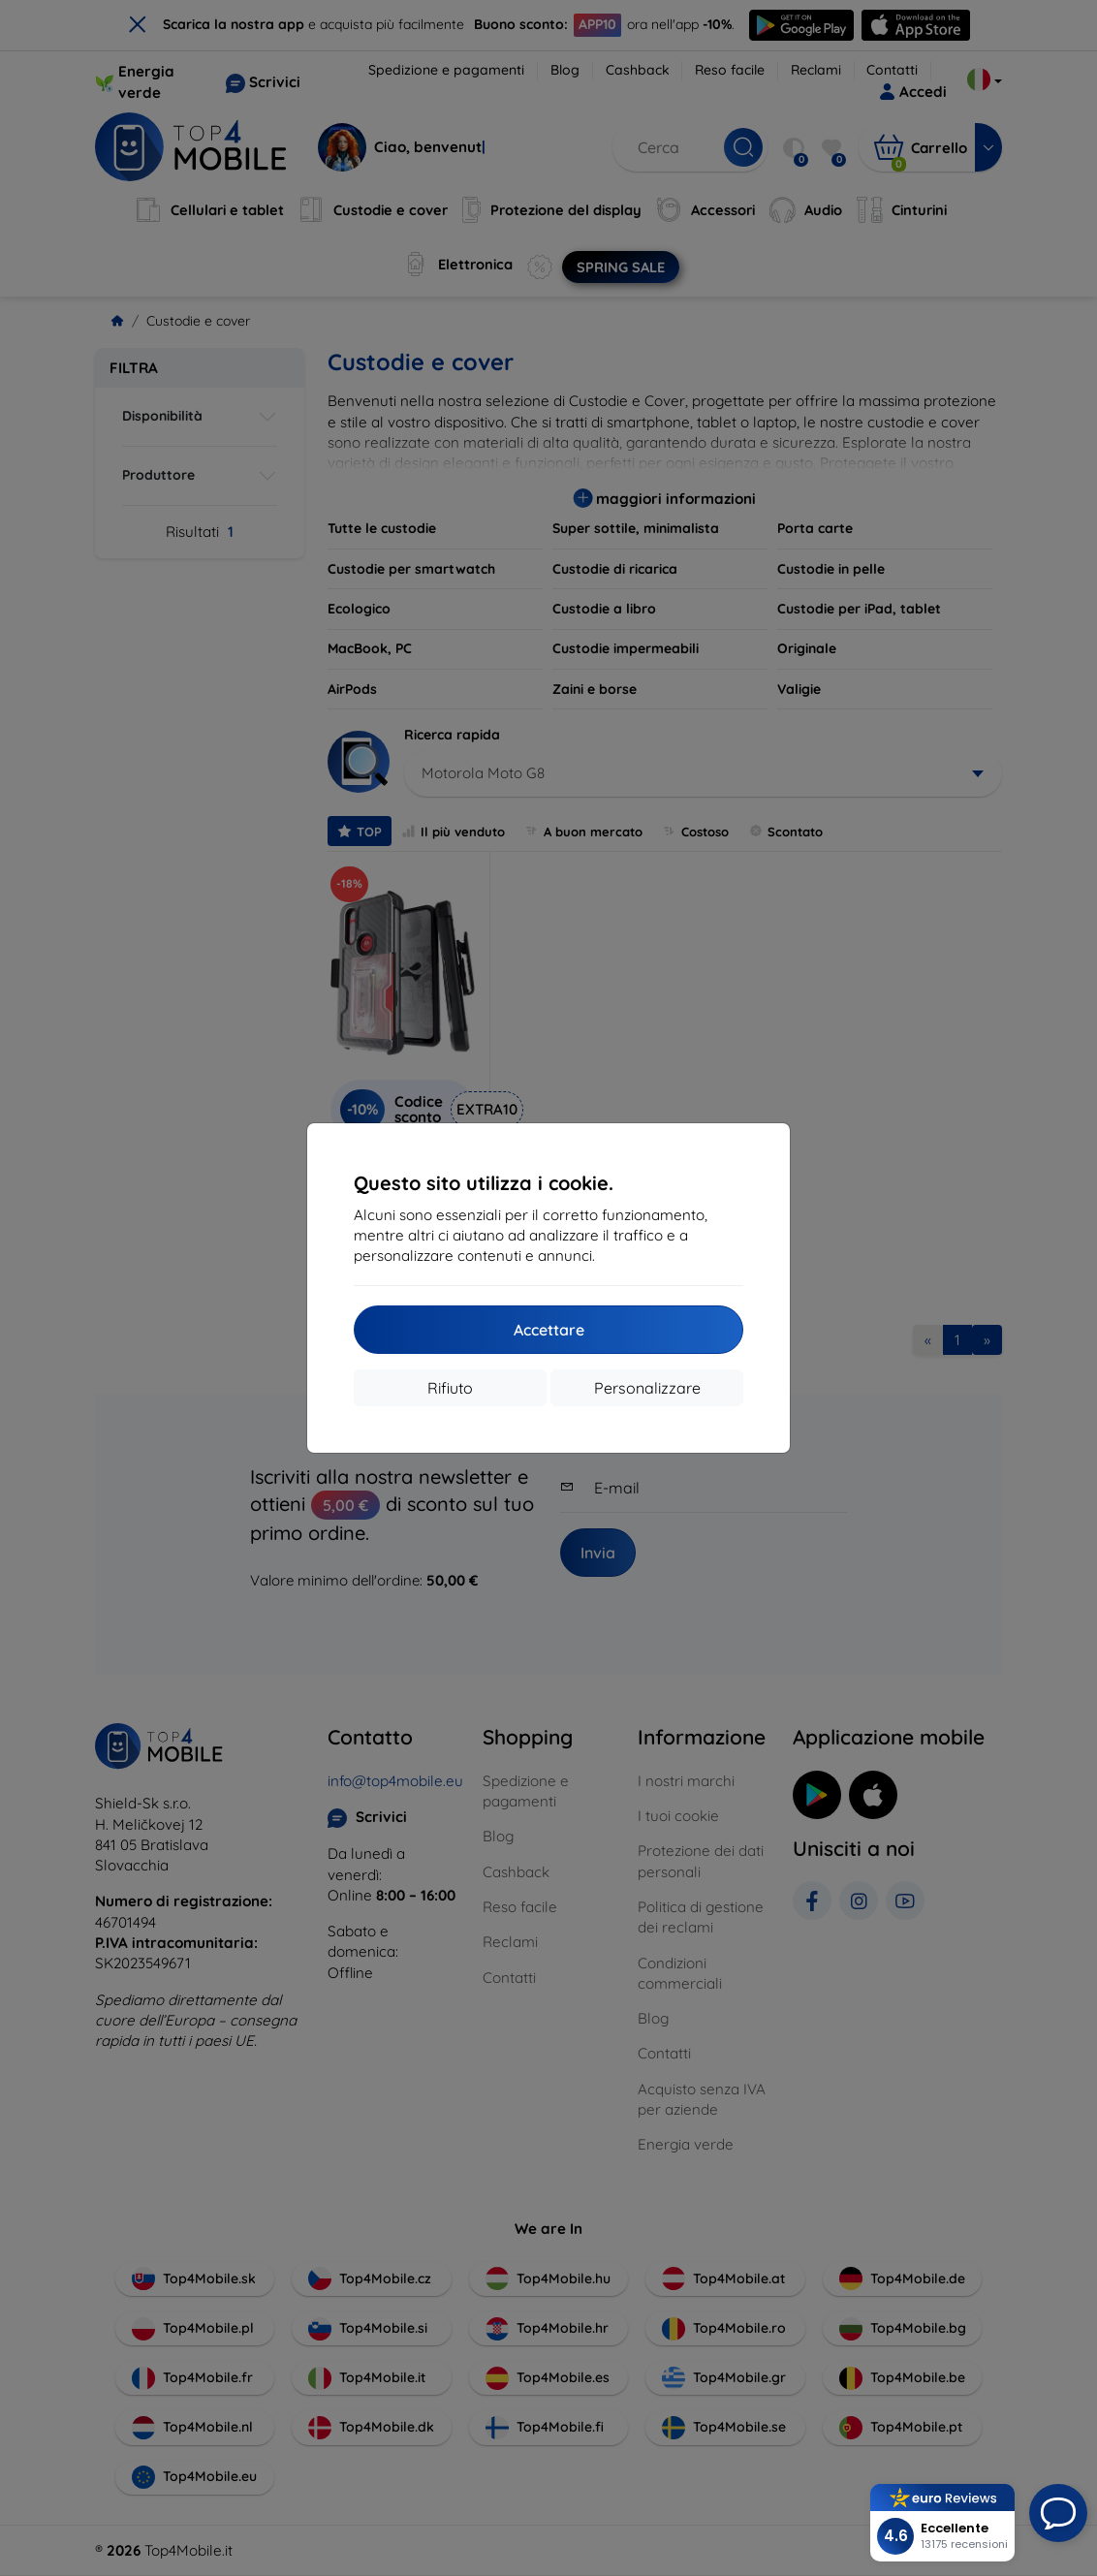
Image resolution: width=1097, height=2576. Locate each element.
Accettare (549, 1329)
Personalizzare (647, 1388)
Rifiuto (450, 1388)
